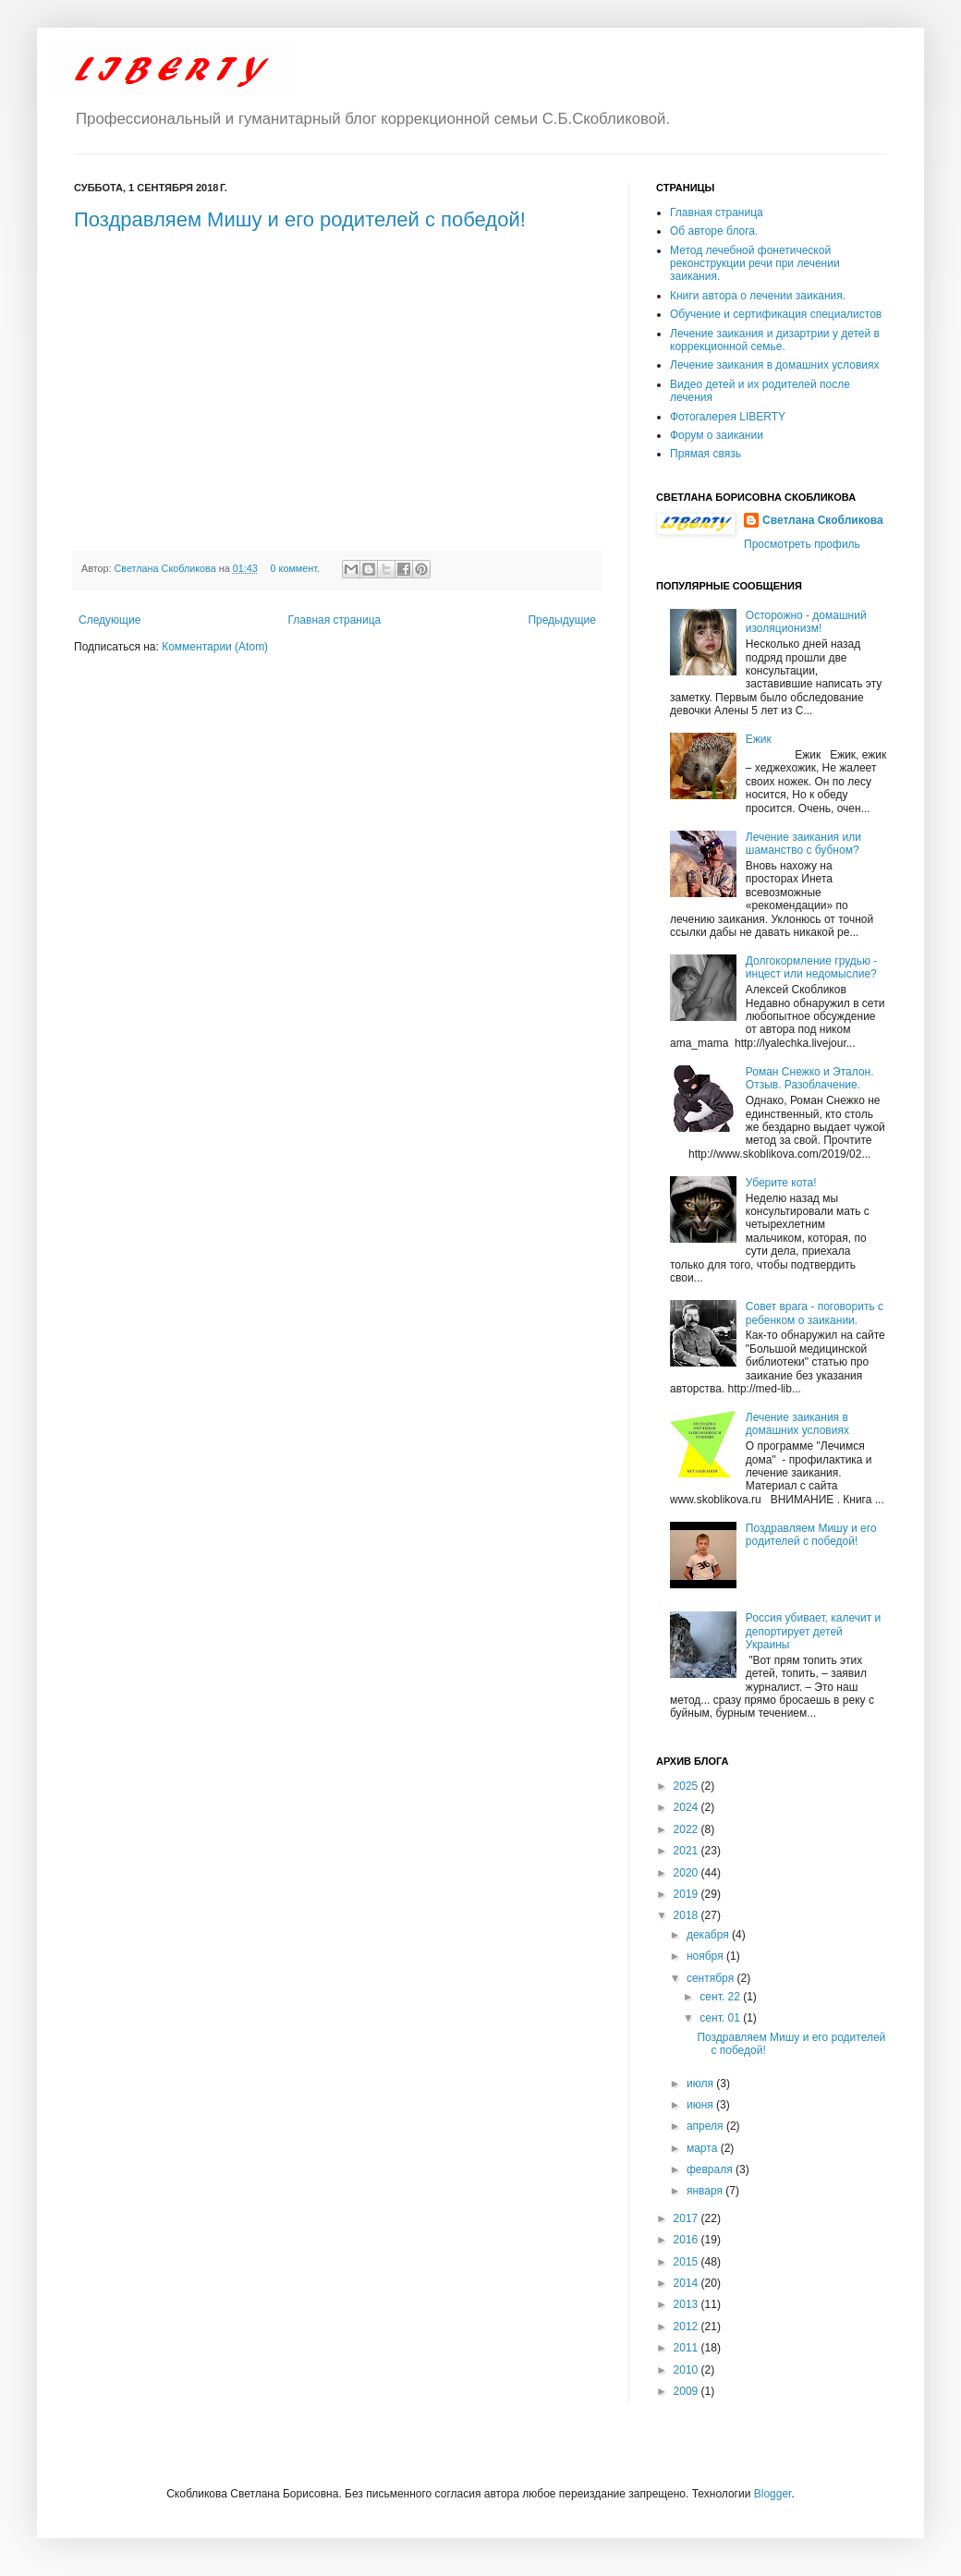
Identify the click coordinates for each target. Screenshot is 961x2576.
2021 (687, 1850)
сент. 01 (721, 2017)
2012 (687, 2326)
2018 (687, 1915)
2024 (687, 1807)
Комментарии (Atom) (215, 646)
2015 (687, 2261)
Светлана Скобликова (167, 568)
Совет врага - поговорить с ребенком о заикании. (814, 1313)
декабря (709, 1934)
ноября (706, 1956)
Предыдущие (562, 620)
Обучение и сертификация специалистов (776, 314)
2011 (687, 2347)
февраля (711, 2169)
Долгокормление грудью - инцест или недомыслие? (812, 967)
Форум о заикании (716, 435)
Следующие (109, 620)
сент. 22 (721, 1996)
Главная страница (335, 620)
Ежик (759, 739)
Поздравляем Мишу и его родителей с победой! (300, 219)
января (706, 2190)
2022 (687, 1829)
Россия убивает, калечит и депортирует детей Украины (813, 1631)
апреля (706, 2126)
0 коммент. (295, 568)
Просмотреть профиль (802, 544)
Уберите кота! (781, 1182)
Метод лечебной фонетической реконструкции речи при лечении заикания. (755, 264)
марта (704, 2148)
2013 (687, 2304)
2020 (687, 1872)
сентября (712, 1978)
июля (701, 2083)
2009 (687, 2391)
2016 (687, 2239)
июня (701, 2104)
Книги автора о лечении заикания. (757, 295)
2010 (687, 2369)
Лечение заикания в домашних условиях (775, 364)
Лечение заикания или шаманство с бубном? (803, 844)
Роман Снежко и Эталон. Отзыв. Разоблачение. (810, 1078)
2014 (687, 2283)
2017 (687, 2218)
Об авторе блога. (714, 231)
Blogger (773, 2493)
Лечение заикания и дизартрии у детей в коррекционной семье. (775, 340)
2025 (687, 1786)
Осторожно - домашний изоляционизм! (806, 622)
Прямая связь (705, 453)
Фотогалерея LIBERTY (727, 416)
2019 (687, 1894)
